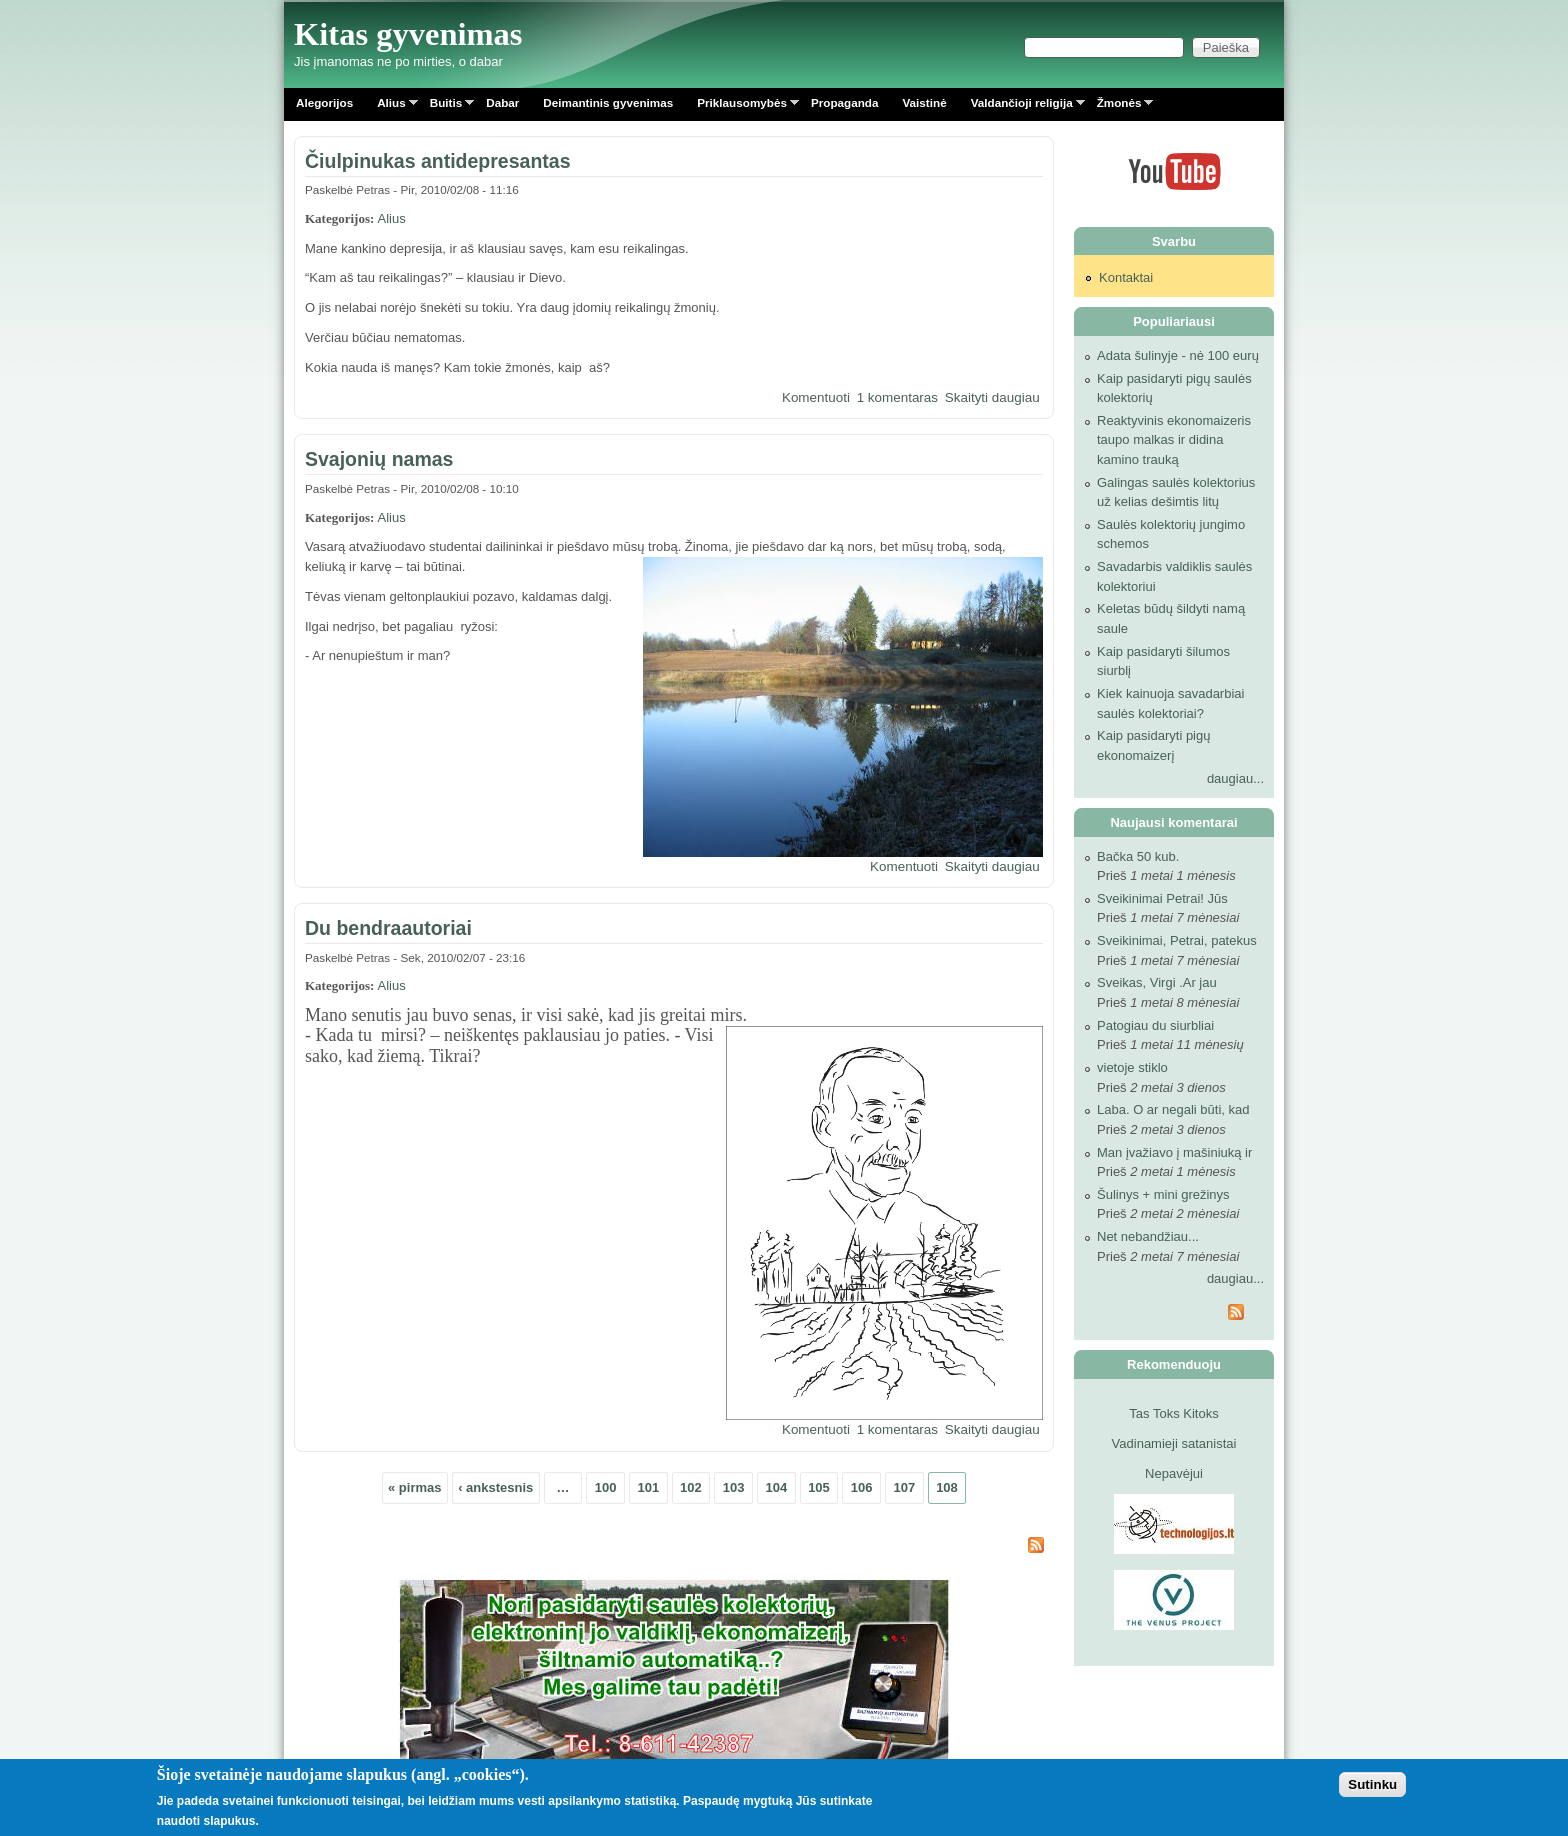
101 (648, 1487)
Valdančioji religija (1022, 106)
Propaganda (845, 102)
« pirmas (414, 1487)
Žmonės (1119, 106)
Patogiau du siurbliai (1155, 1025)
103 (734, 1487)
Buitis (446, 106)
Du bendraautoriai (388, 928)
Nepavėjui (1174, 1473)
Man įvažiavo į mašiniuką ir (1174, 1152)
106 (862, 1487)
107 (904, 1487)
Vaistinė (924, 102)
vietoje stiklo (1132, 1067)
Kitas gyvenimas (408, 34)
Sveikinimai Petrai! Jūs (1162, 898)
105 (819, 1487)
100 (606, 1487)
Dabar (502, 102)
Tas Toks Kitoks (1173, 1413)
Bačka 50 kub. (1138, 856)
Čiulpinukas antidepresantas (438, 161)
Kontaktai (1126, 277)
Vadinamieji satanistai (1174, 1443)
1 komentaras (897, 397)
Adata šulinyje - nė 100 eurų (1178, 355)
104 (776, 1487)
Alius (391, 106)
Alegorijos (324, 102)
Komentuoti (816, 397)
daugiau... (1235, 778)
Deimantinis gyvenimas (608, 102)
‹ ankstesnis (495, 1487)
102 (691, 1487)
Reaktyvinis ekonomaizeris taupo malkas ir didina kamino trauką (1174, 440)
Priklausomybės (742, 106)
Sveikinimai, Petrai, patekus (1177, 940)
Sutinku (1372, 1785)
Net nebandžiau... (1148, 1236)
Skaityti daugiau (992, 397)
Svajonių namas (379, 459)
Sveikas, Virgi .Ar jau (1157, 982)
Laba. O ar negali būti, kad (1173, 1109)
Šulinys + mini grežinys (1163, 1194)
